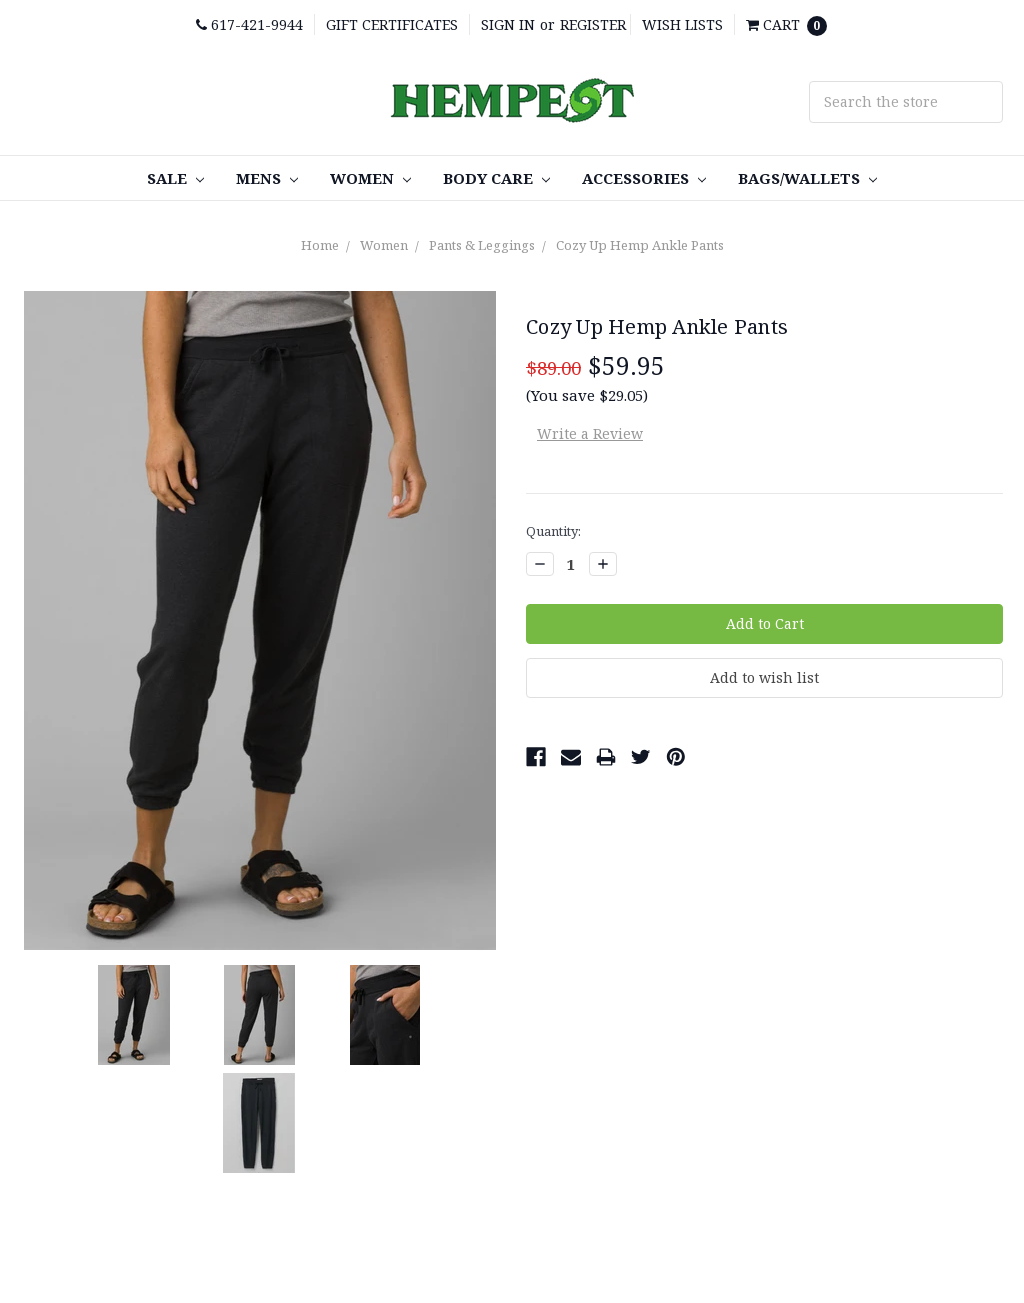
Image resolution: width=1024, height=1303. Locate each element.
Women (370, 178)
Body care (496, 178)
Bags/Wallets (807, 178)
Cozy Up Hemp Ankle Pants (640, 245)
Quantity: (553, 531)
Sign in (508, 24)
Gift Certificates (392, 24)
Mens (267, 178)
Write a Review (590, 433)
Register (593, 24)
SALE (175, 178)
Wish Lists (682, 24)
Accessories (644, 178)
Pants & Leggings (482, 245)
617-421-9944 (249, 24)
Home (320, 245)
